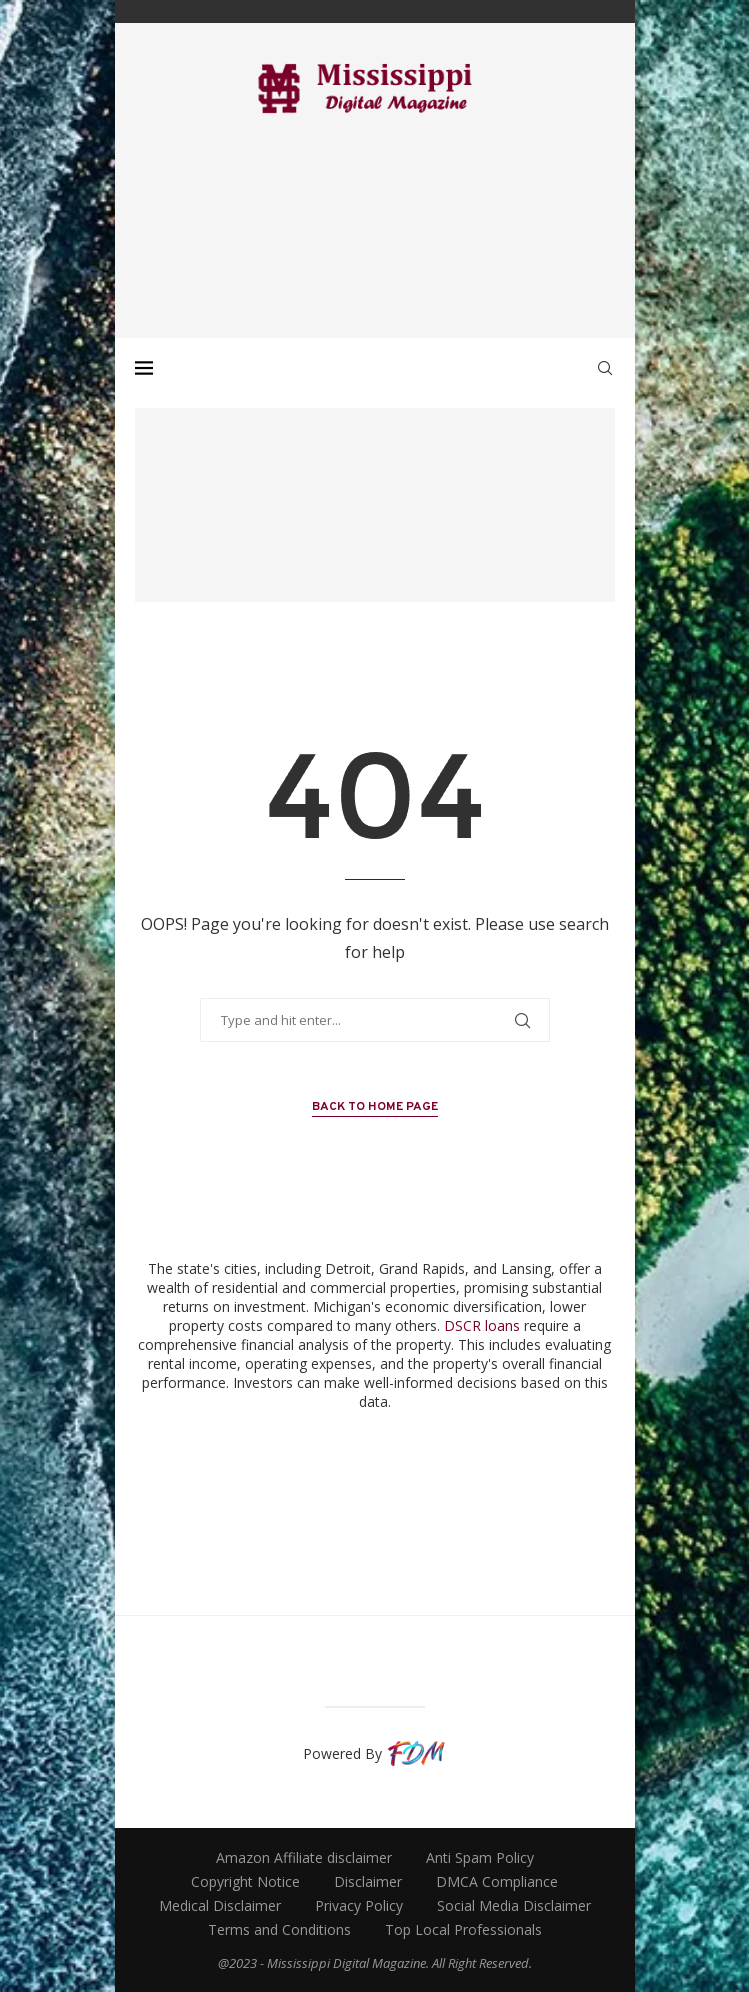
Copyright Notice (245, 1881)
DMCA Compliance (497, 1881)
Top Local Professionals (463, 1929)
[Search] (605, 368)
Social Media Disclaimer (514, 1905)
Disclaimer (368, 1881)
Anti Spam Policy (480, 1857)
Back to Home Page (375, 1107)
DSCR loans (482, 1325)
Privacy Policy (359, 1905)
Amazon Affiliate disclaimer (304, 1857)
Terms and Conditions (279, 1929)
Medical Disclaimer (220, 1905)
